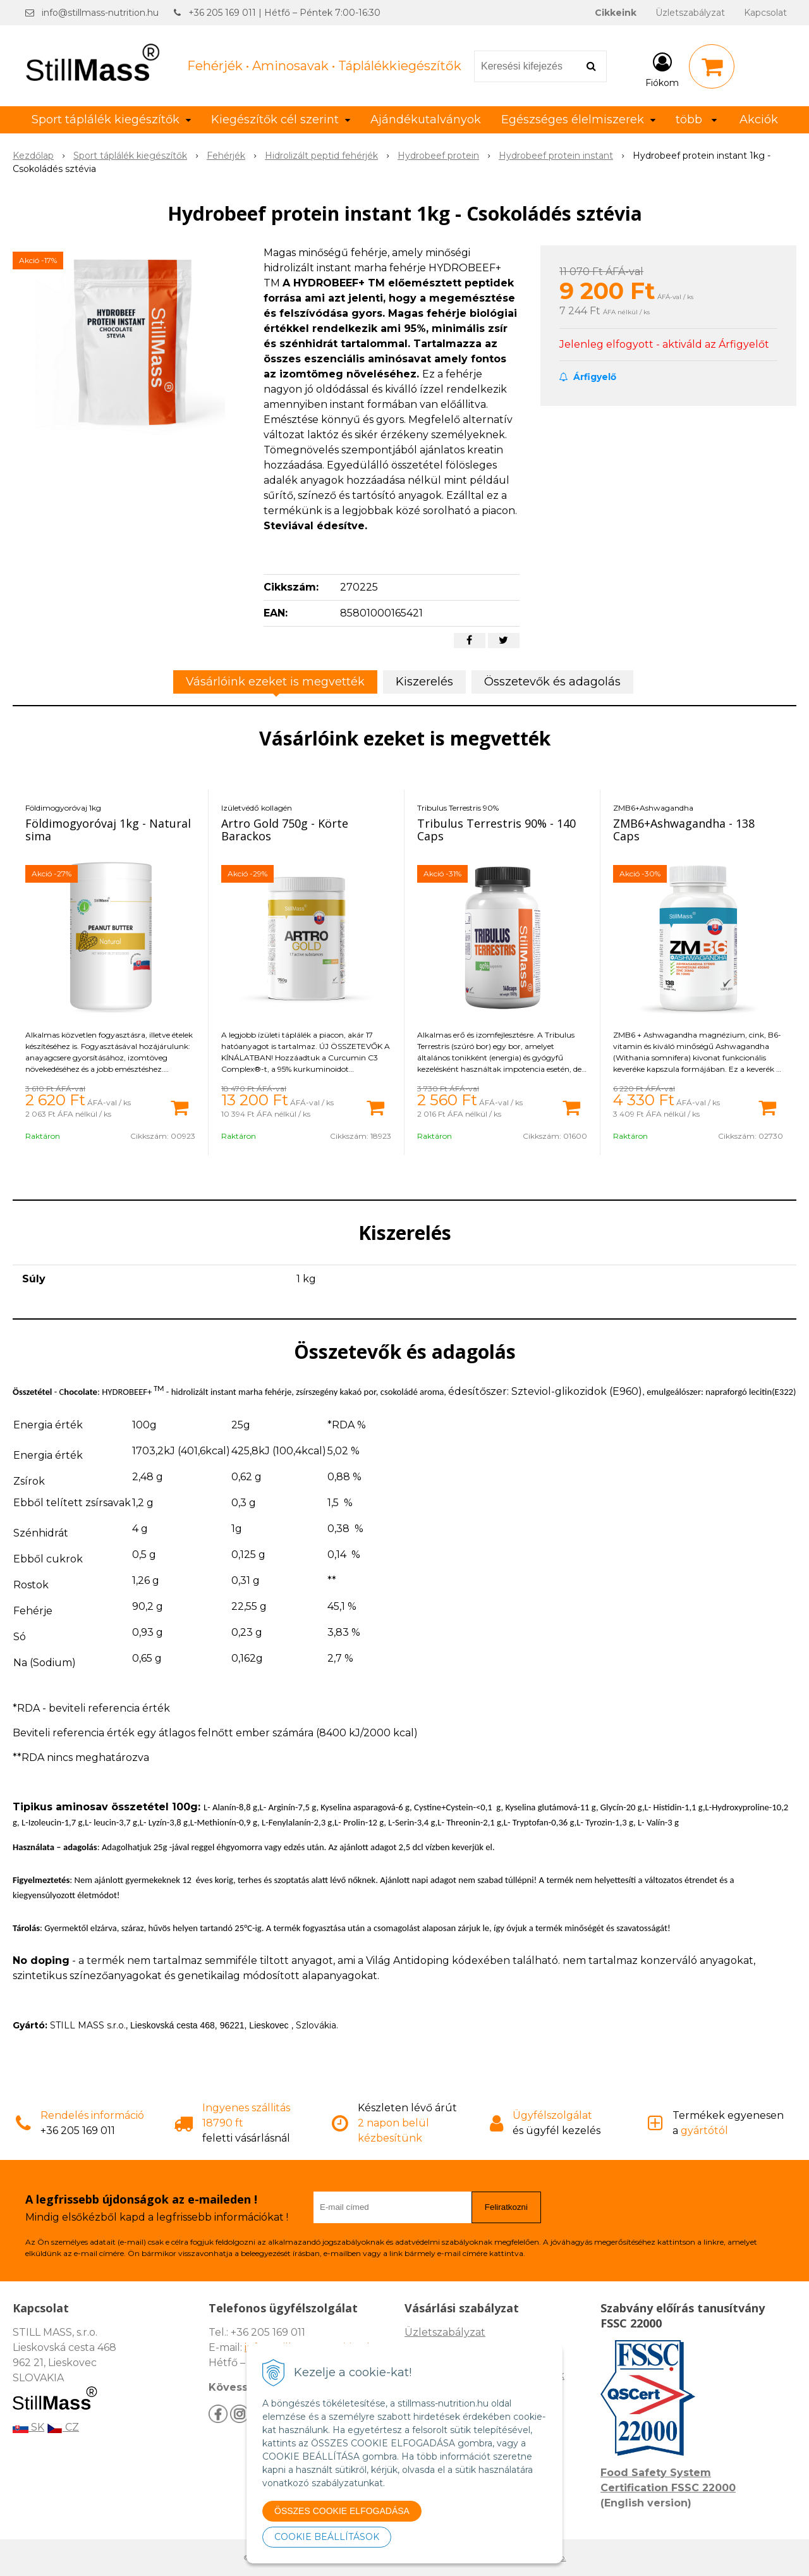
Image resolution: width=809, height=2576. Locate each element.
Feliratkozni (506, 2207)
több (696, 119)
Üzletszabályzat (690, 12)
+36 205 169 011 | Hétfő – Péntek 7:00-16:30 (284, 12)
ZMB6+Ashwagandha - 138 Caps (684, 829)
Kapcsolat (765, 12)
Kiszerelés (424, 682)
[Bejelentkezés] (662, 69)
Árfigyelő (587, 377)
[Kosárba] (179, 1106)
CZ (63, 2427)
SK (28, 2427)
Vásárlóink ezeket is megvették (275, 682)
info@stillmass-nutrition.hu (100, 12)
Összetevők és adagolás (552, 682)
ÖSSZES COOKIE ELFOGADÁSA (342, 2511)
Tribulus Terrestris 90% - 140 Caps (496, 829)
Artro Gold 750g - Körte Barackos (284, 829)
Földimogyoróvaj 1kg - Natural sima (108, 829)
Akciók (758, 119)
